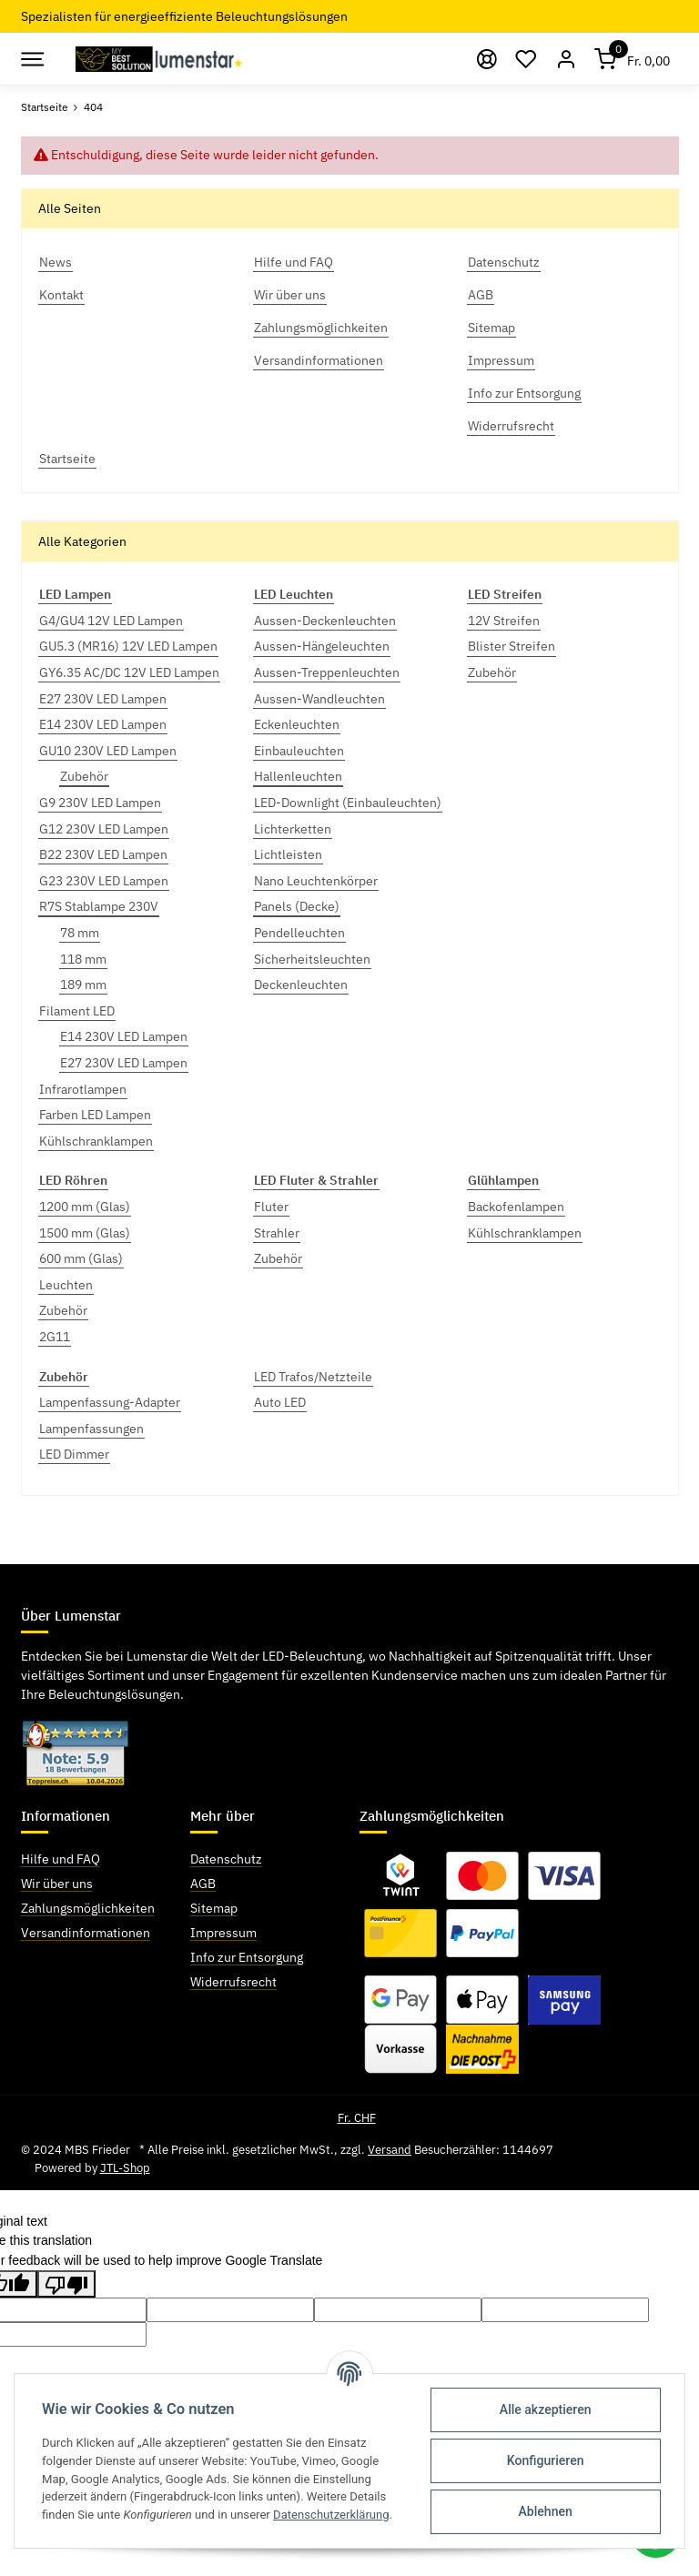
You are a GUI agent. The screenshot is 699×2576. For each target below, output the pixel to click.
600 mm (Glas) (81, 1258)
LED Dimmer (74, 1454)
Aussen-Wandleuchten (319, 699)
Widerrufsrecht (233, 1982)
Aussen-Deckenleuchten (325, 620)
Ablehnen (545, 2511)
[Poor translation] (66, 2284)
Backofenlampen (516, 1206)
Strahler (276, 1233)
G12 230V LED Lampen (103, 829)
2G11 (54, 1336)
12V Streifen (504, 620)
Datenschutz (226, 1859)
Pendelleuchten (299, 932)
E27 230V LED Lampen (103, 699)
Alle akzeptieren (546, 2409)
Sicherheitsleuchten (312, 959)
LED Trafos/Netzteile (313, 1377)
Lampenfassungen (91, 1428)
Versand (389, 2149)
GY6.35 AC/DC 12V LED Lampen (129, 672)
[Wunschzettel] (527, 59)
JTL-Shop (125, 2168)
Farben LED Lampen (95, 1114)
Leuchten (66, 1285)
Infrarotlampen (83, 1089)
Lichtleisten (288, 854)
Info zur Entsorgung (246, 1957)
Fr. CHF (357, 2118)
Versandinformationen (85, 1932)
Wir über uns (57, 1883)
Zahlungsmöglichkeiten (88, 1908)
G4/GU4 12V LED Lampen (111, 620)
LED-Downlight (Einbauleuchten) (347, 802)
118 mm (83, 959)
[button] (566, 59)
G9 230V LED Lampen (100, 802)
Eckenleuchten (296, 724)
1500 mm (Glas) (84, 1233)
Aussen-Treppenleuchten (327, 672)
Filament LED (77, 1011)
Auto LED (280, 1402)
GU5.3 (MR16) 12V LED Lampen (128, 646)
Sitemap (214, 1908)
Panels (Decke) (296, 906)
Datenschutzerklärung (331, 2514)
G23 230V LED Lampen (103, 881)
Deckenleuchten (301, 984)
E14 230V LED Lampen (103, 724)
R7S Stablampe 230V (98, 906)
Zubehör (84, 776)
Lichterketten (292, 829)
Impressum (223, 1932)
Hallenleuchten (298, 776)
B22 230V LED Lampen (103, 854)
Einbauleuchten (299, 750)
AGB (203, 1883)
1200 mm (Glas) (84, 1206)
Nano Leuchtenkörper (316, 881)
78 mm (79, 932)
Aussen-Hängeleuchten (322, 646)
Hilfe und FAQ (60, 1859)
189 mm (83, 984)
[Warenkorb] (632, 59)
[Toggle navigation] (31, 58)
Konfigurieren (545, 2460)
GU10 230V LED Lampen (108, 750)
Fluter (271, 1206)
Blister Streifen (511, 646)
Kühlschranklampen (96, 1141)
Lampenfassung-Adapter (109, 1402)
